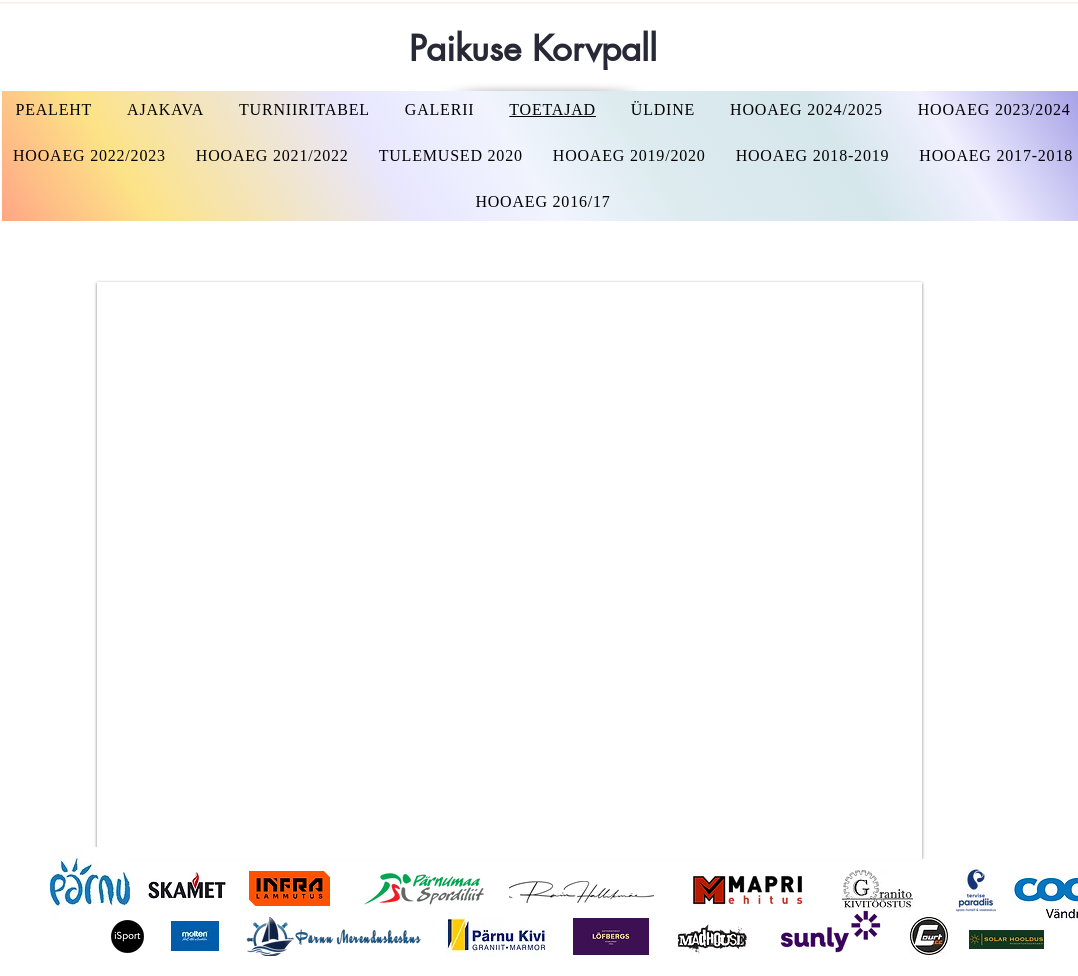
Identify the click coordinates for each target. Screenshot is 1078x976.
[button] (807, 110)
